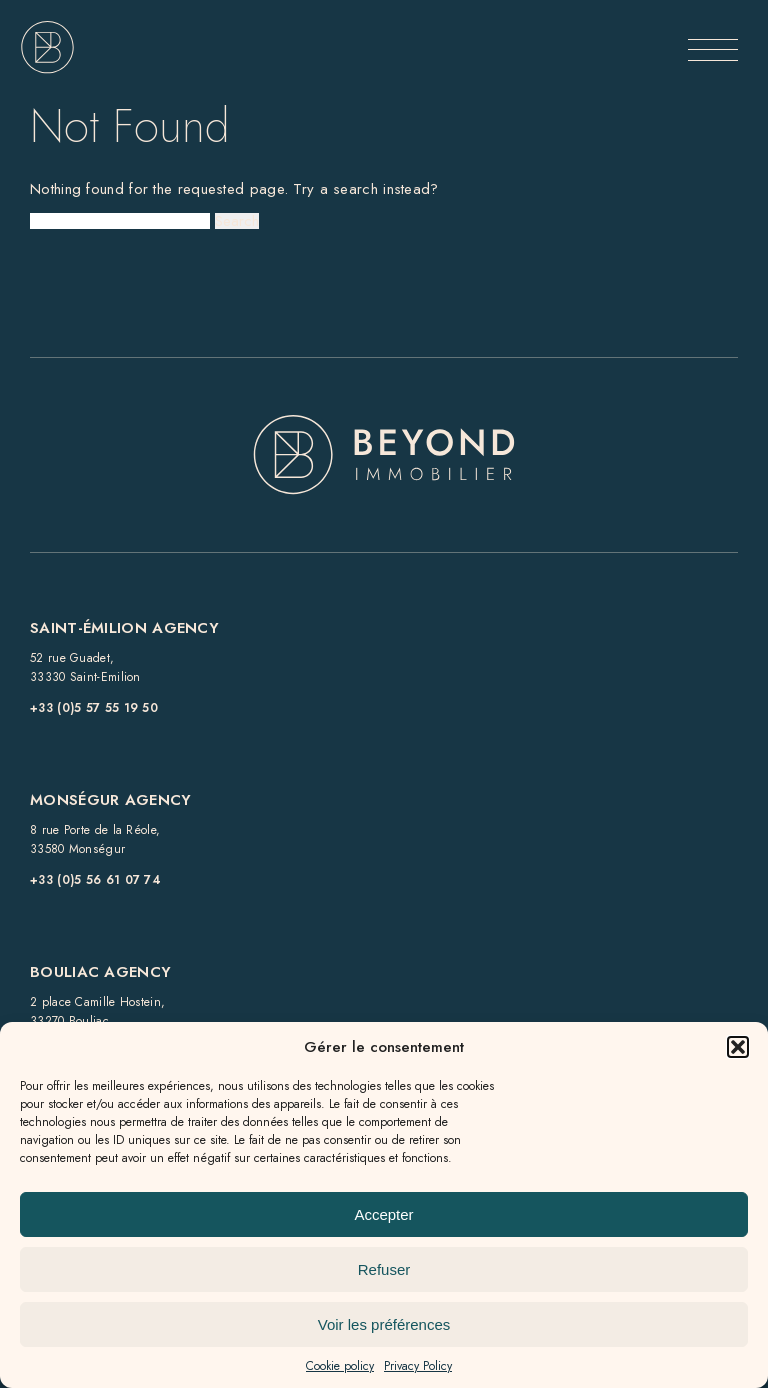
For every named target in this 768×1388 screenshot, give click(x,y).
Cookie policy (340, 1366)
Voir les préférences (384, 1324)
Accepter (383, 1214)
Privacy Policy (418, 1366)
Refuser (384, 1269)
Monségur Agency (111, 800)
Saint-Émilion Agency (124, 628)
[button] (738, 1047)
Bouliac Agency (100, 972)
